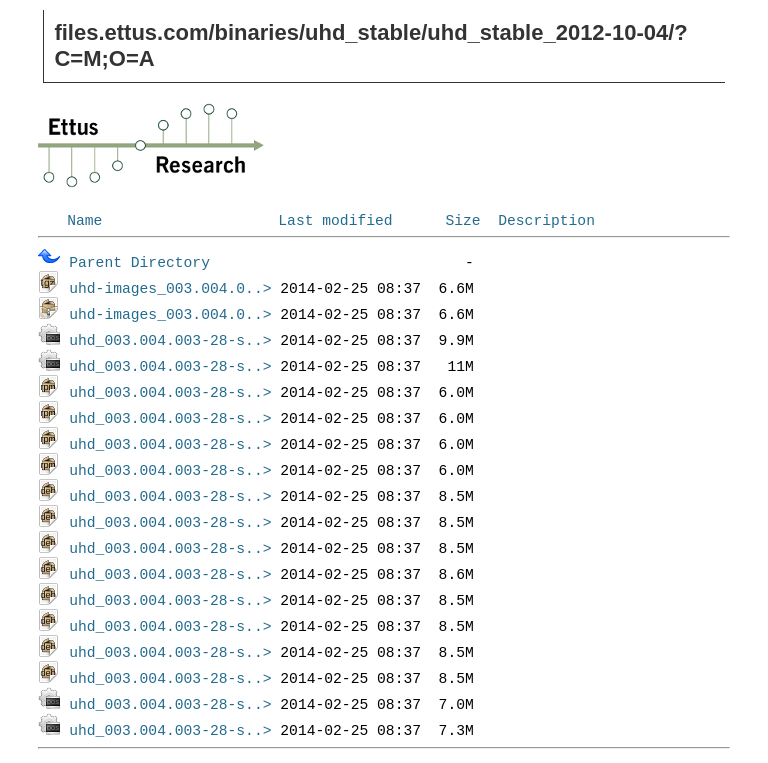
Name (84, 219)
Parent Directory (139, 261)
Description (546, 219)
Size (462, 219)
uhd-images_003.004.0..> (170, 287)
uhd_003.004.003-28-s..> (170, 339)
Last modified (335, 219)
